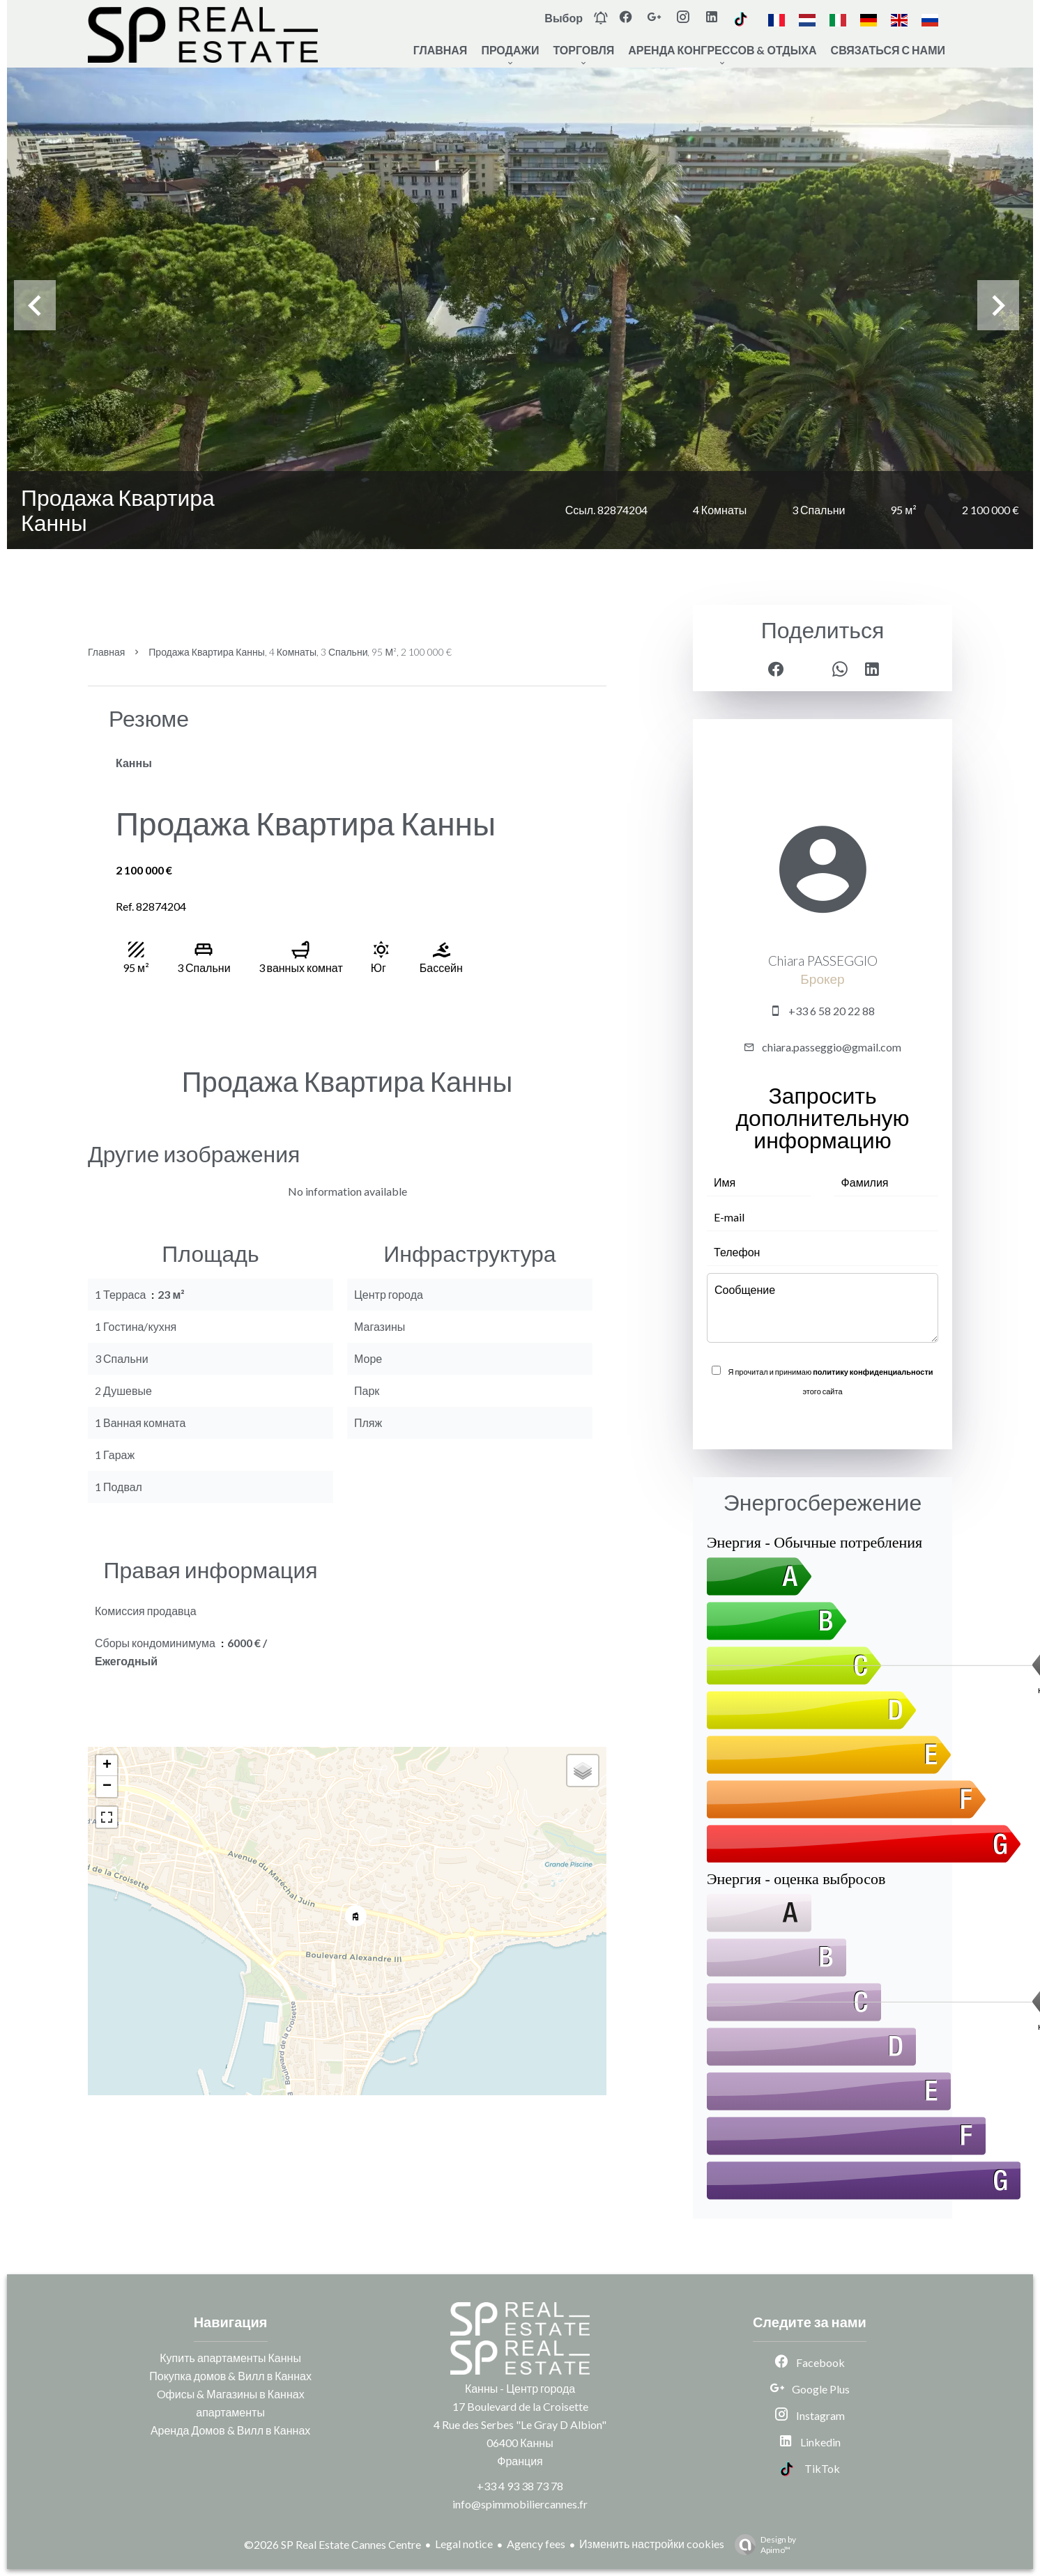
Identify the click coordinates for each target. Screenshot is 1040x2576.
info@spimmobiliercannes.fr (520, 2504)
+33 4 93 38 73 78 (520, 2485)
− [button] (107, 1786)
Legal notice (464, 2543)
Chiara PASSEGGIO (823, 961)
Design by (762, 2544)
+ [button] (107, 1765)
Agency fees (536, 2543)
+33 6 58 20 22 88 (831, 1010)
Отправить (822, 1421)
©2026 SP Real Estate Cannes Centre (332, 2544)
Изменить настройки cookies (651, 2543)
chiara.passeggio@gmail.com (831, 1047)
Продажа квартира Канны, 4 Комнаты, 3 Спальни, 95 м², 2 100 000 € (300, 652)
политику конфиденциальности (873, 1371)
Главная (106, 652)
